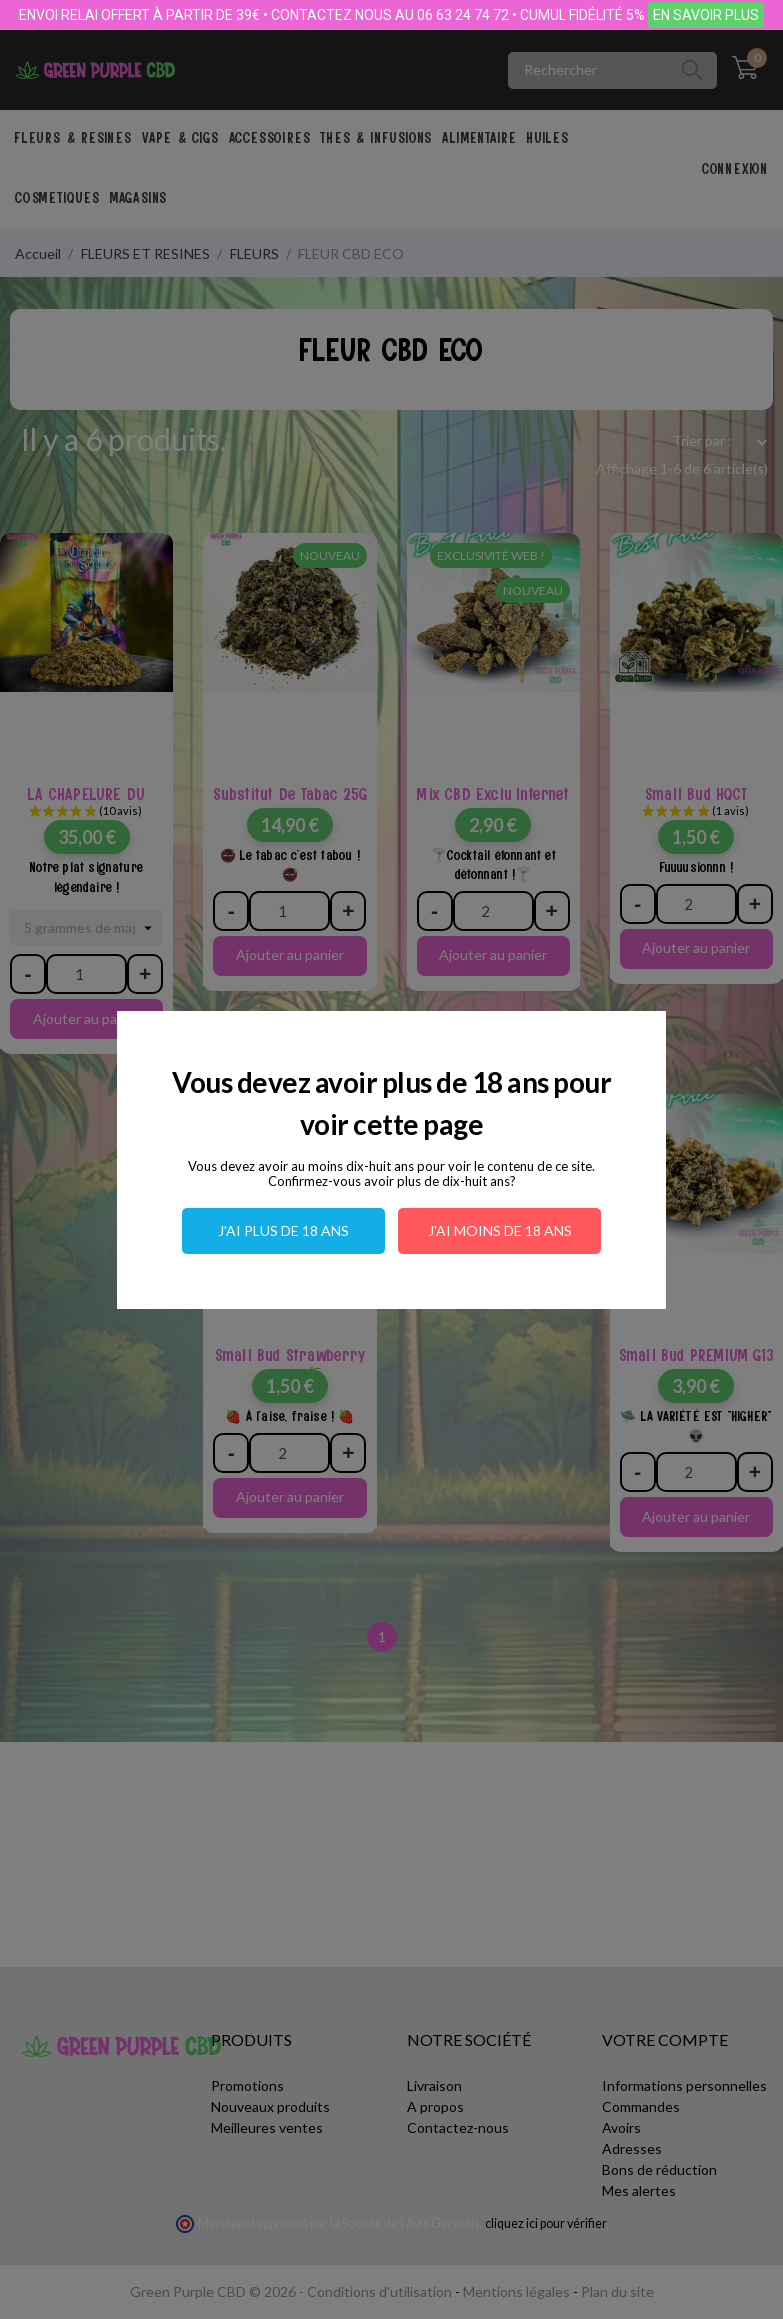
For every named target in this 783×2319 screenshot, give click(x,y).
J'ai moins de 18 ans (500, 1230)
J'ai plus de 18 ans (283, 1230)
